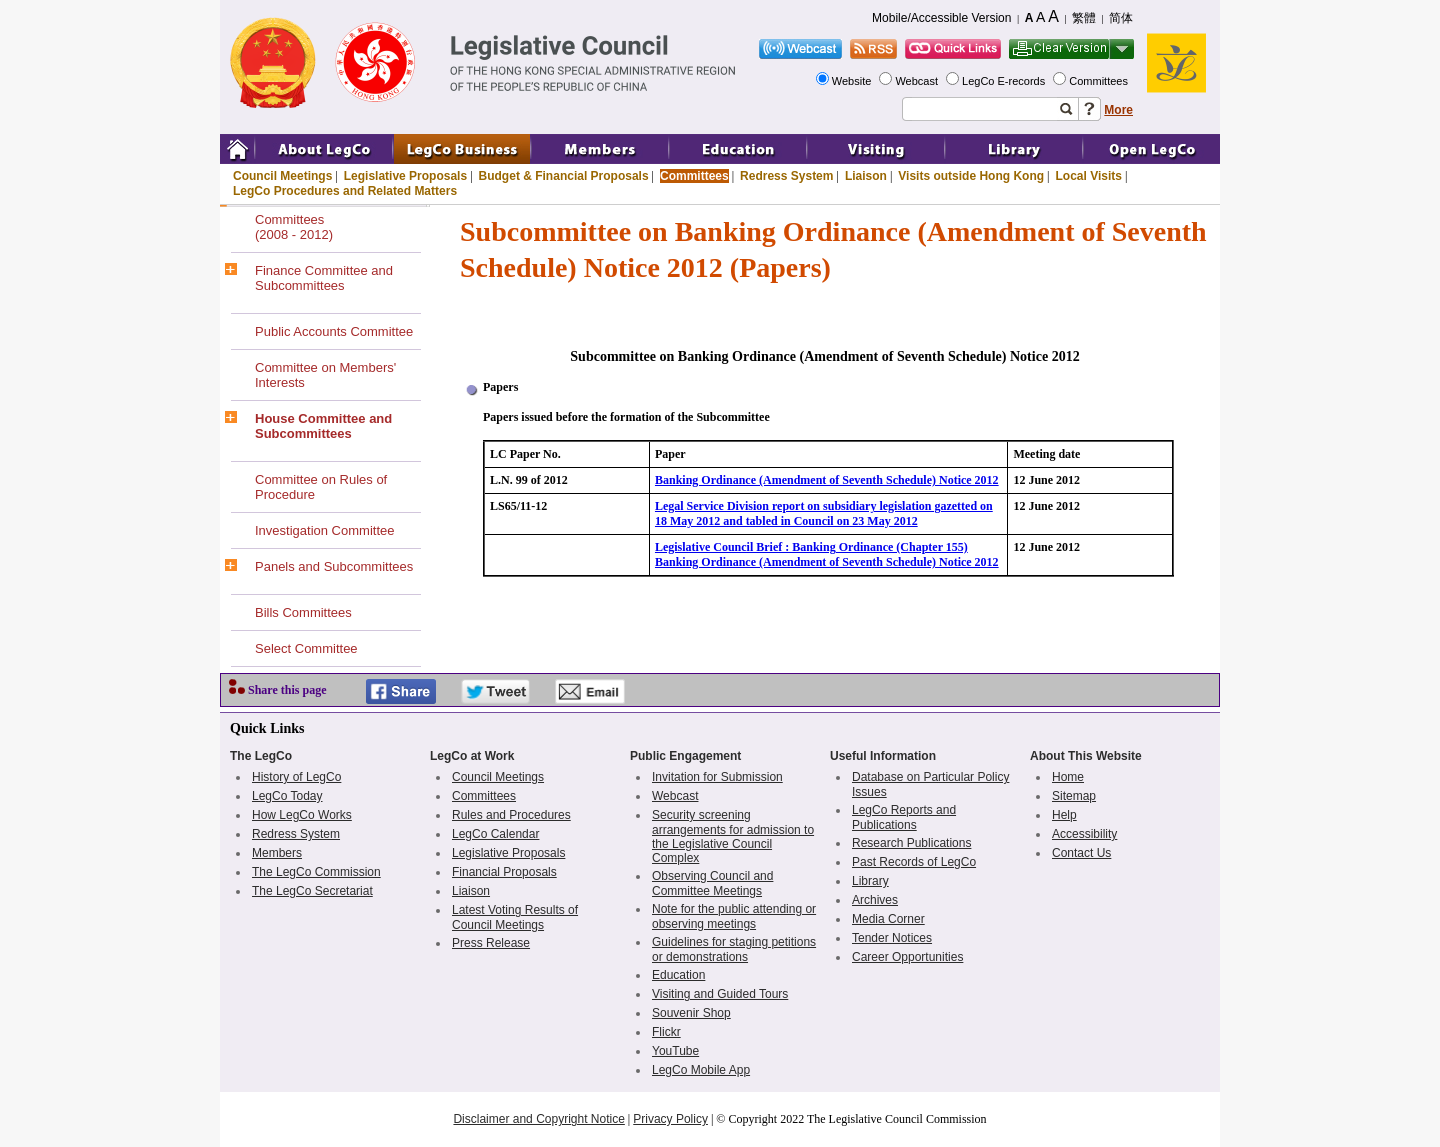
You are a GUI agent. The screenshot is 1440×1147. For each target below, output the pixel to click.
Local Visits (1088, 176)
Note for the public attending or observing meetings (734, 916)
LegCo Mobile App (701, 1070)
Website (853, 81)
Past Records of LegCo (914, 862)
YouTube (675, 1051)
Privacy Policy (670, 1119)
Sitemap (1074, 796)
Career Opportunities (907, 957)
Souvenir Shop (691, 1013)
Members (277, 853)
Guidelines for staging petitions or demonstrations (734, 949)
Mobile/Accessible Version (941, 18)
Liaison (866, 176)
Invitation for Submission (717, 777)
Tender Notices (892, 938)
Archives (875, 900)
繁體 (1084, 18)
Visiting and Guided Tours (720, 994)
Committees (1100, 81)
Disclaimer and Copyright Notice (538, 1119)
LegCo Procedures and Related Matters (345, 191)
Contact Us (1081, 853)
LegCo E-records (1005, 81)
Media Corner (888, 919)
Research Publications (911, 843)
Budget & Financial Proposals (564, 176)
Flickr (666, 1032)
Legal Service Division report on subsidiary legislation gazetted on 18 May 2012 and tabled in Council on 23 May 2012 (824, 513)
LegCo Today (287, 796)
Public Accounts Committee (334, 331)
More (1118, 110)
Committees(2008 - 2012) (294, 227)
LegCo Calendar (495, 834)
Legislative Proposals (405, 176)
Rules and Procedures (511, 815)
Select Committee (306, 648)
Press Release (491, 943)
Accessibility (1084, 834)
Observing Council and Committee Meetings (712, 883)
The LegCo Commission (316, 872)
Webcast (918, 81)
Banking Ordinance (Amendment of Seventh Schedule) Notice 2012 (827, 480)
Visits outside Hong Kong (971, 176)
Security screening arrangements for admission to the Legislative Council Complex (733, 836)
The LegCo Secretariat (312, 891)
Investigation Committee (324, 530)
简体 (1121, 18)
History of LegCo (296, 777)
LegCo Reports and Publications (904, 817)
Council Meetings (282, 176)
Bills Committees (303, 612)
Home (1068, 777)
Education (678, 975)
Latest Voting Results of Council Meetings (515, 917)
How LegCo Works (302, 815)
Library (870, 881)
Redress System (786, 176)
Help (1064, 815)
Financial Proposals (504, 872)
